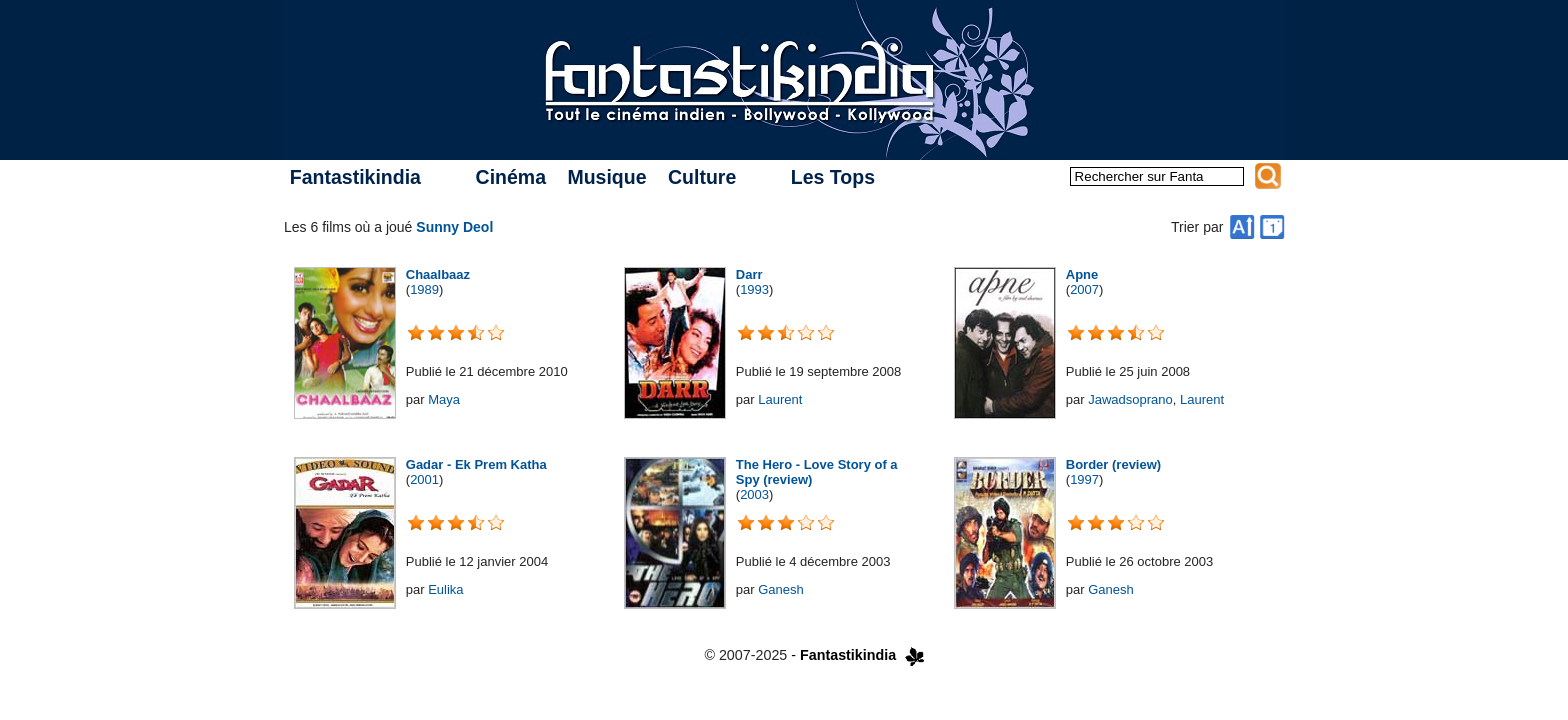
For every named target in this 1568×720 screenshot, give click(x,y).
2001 (424, 479)
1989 (424, 289)
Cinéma (511, 177)
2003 (754, 494)
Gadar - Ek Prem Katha (476, 464)
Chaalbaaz (438, 274)
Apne (1082, 274)
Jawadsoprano (1130, 399)
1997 (1084, 479)
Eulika (445, 589)
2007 (1084, 289)
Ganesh (781, 589)
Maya (444, 399)
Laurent (780, 399)
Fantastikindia (355, 177)
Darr (749, 274)
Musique (606, 177)
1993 (754, 289)
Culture (702, 177)
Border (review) (1113, 464)
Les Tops (833, 177)
